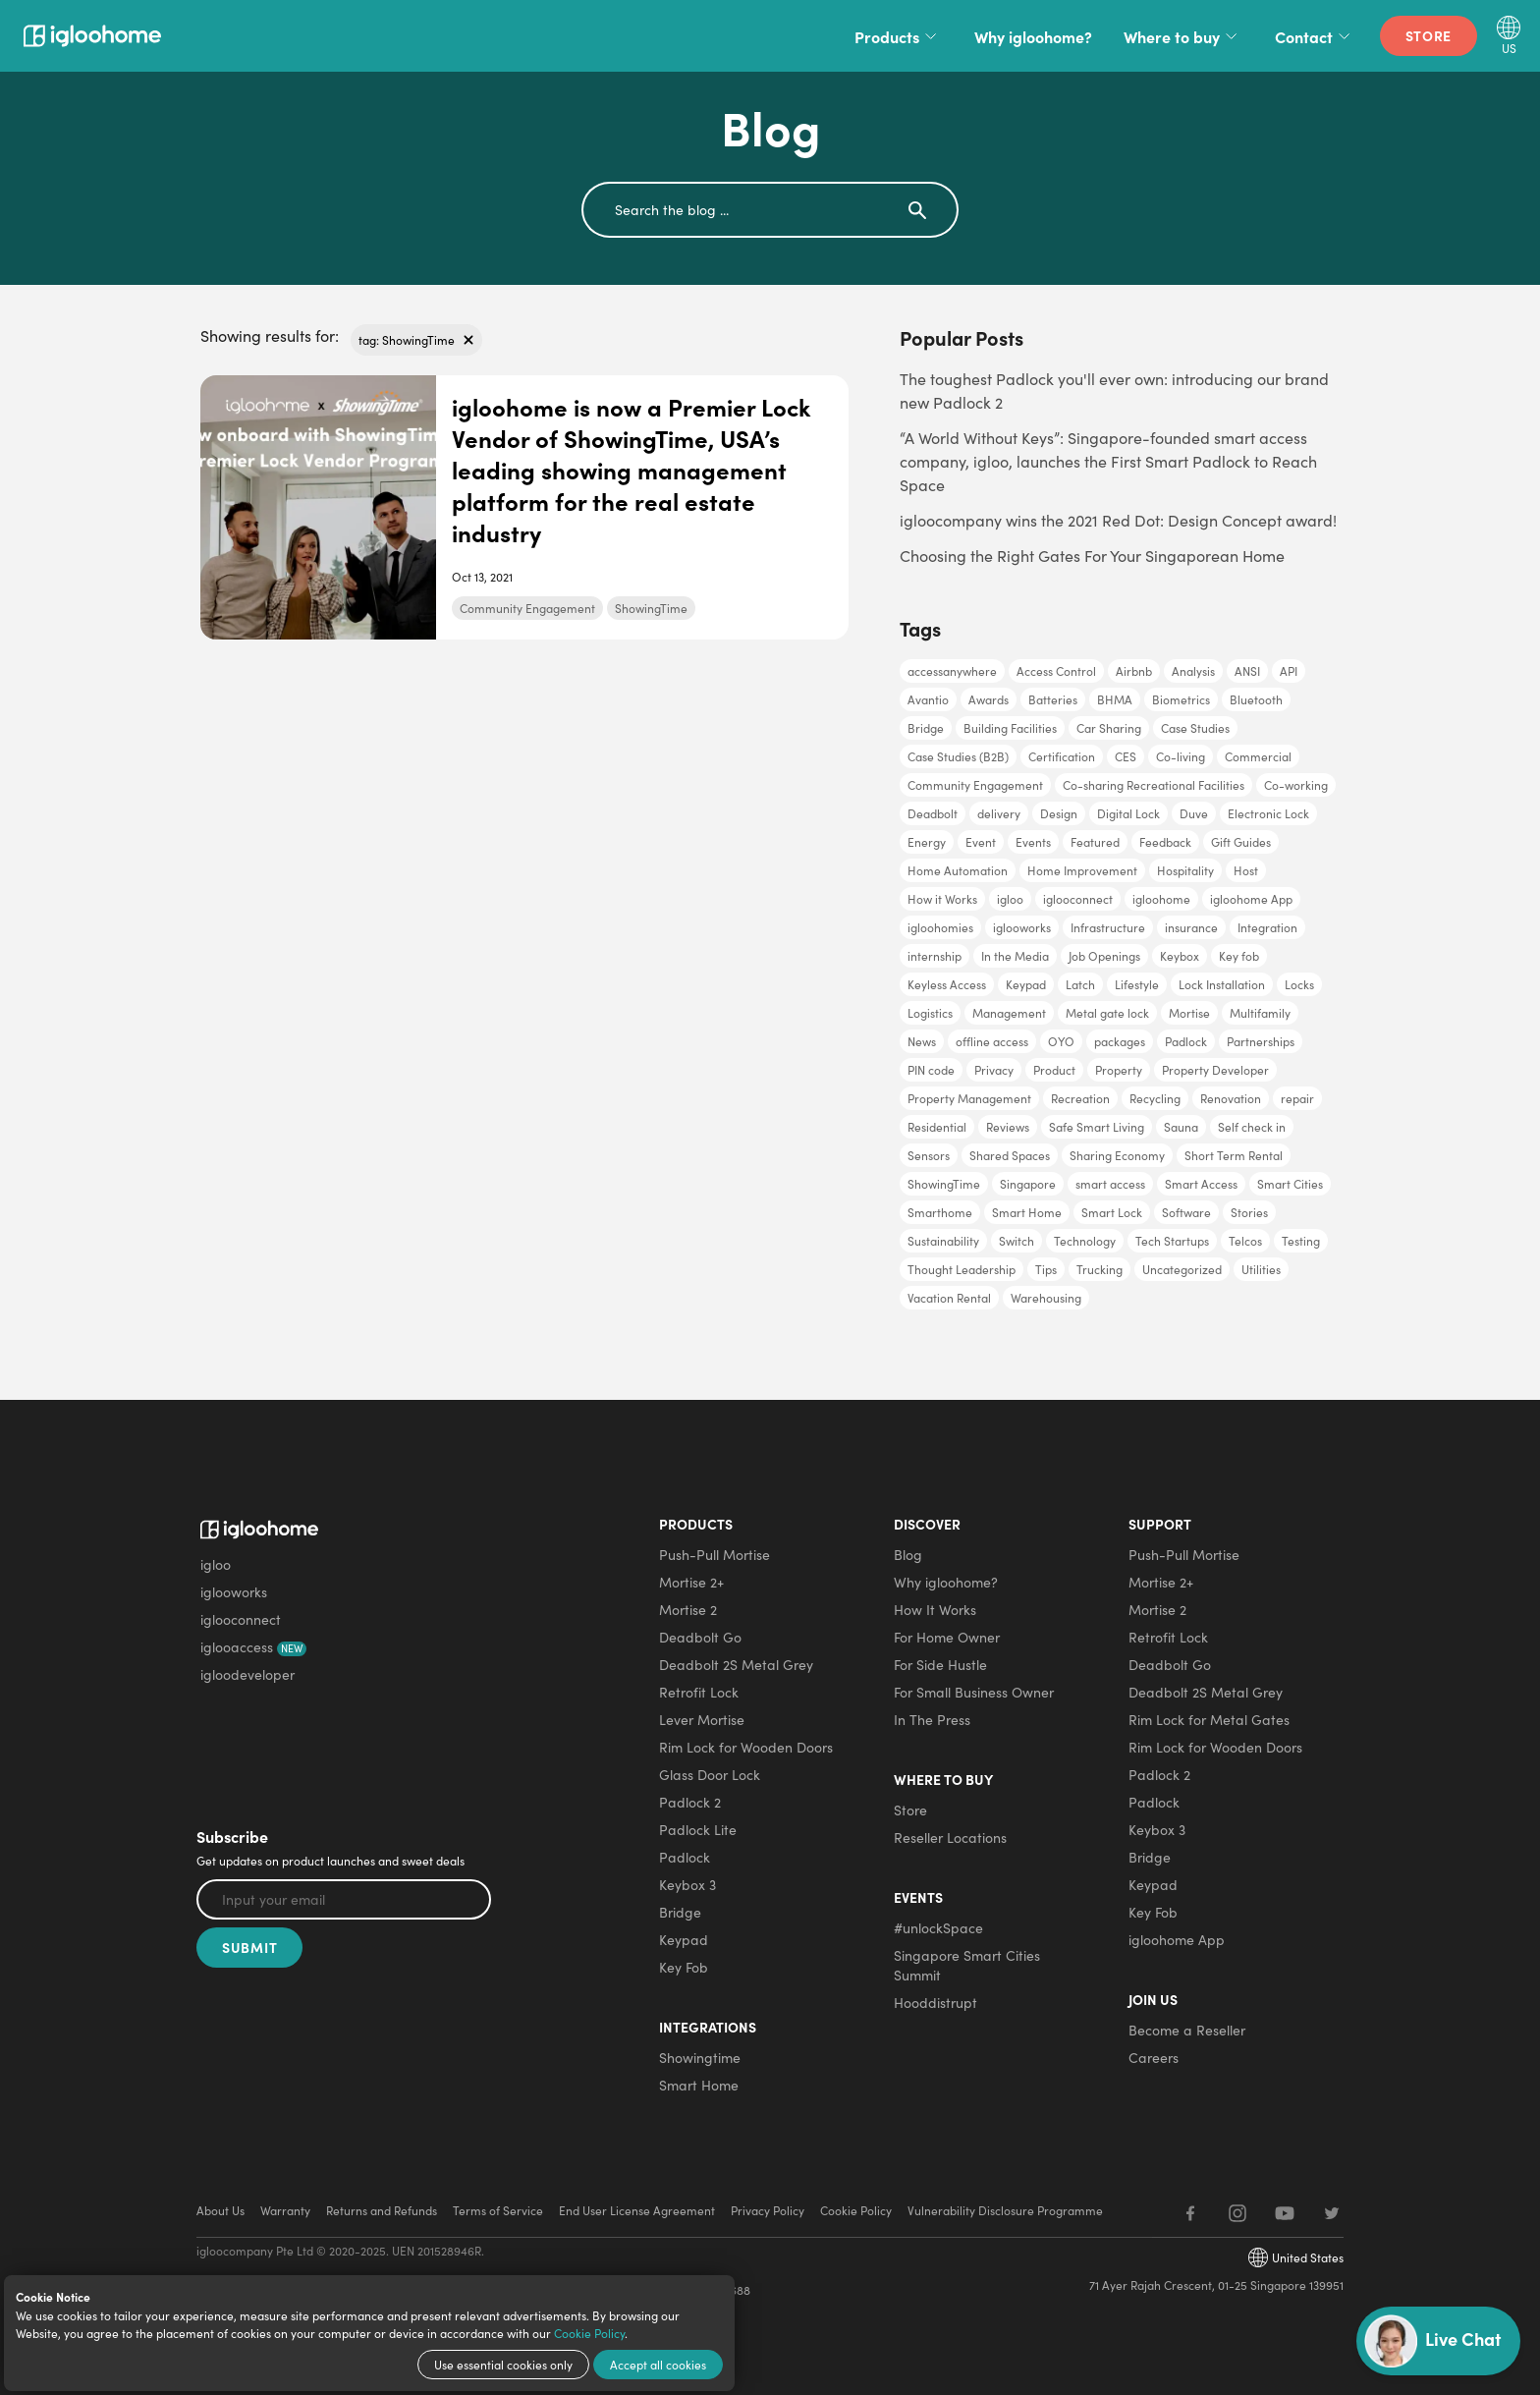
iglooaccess (253, 1647)
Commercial (1258, 756)
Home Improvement (1082, 870)
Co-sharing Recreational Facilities (1153, 785)
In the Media (1015, 956)
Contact (1315, 36)
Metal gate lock (1107, 1013)
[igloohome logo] (311, 1520)
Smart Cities (1290, 1184)
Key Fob (683, 1967)
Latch (1080, 984)
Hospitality (1185, 870)
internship (935, 956)
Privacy (994, 1070)
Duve (1194, 813)
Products (898, 36)
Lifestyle (1137, 984)
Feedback (1165, 842)
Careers (1153, 2057)
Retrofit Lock (699, 1692)
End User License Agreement (637, 2210)
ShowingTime (651, 608)
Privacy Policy (767, 2210)
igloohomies (940, 927)
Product (1054, 1070)
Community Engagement (527, 608)
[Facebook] (1190, 2213)
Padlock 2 (690, 1802)
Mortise (1189, 1013)
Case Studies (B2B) (958, 756)
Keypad (1026, 984)
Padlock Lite (698, 1829)
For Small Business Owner (974, 1692)
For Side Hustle (940, 1664)
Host (1246, 870)
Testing (1301, 1241)
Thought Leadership (962, 1269)
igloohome (1161, 899)
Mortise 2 (688, 1609)
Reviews (1007, 1127)
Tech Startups (1172, 1241)
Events (1033, 842)
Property (1118, 1070)
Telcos (1245, 1241)
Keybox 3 (687, 1884)
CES (1125, 756)
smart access (1110, 1184)
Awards (988, 699)
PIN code (931, 1070)
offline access (992, 1041)
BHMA (1114, 699)
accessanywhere (952, 671)
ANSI (1247, 671)
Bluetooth (1256, 699)
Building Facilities (1010, 728)
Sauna (1181, 1127)
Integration (1267, 927)
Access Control (1056, 671)
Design (1058, 813)
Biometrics (1181, 699)
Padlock (1186, 1041)
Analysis (1193, 671)
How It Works (935, 1609)
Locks (1299, 984)
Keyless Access (947, 984)
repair (1297, 1098)
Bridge (926, 728)
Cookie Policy (589, 2333)
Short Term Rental (1233, 1155)
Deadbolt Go (700, 1637)
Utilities (1261, 1269)
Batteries (1052, 699)
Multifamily (1260, 1013)
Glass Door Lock (709, 1774)
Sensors (929, 1155)
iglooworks (1022, 927)
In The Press (932, 1719)
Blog (908, 1554)
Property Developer (1215, 1070)
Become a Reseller (1186, 2030)
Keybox (1179, 956)
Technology (1085, 1241)
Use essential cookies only (503, 2364)
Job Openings (1104, 956)
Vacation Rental (949, 1298)
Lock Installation (1222, 984)
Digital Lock (1128, 813)
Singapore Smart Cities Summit (967, 1965)
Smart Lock (1111, 1212)
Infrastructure (1108, 927)
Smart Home (1027, 1212)
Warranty (285, 2210)
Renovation (1230, 1098)
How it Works (942, 899)
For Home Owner (947, 1637)
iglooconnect (1078, 899)
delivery (998, 813)
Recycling (1155, 1098)
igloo (1010, 899)
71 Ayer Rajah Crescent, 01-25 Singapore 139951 (1216, 2285)
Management (1009, 1013)
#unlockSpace (938, 1928)
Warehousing (1046, 1298)
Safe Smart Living (1096, 1127)
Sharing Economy (1117, 1155)
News (922, 1041)
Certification (1061, 756)
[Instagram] (1237, 2213)
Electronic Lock (1268, 813)
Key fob (1239, 956)
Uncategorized (1182, 1269)
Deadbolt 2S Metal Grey (736, 1664)
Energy (927, 842)
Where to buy (1183, 36)
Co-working (1296, 785)
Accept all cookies (658, 2364)
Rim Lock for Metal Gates (1209, 1719)
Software (1186, 1212)
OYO (1061, 1041)
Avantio (928, 699)
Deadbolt (933, 813)
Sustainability (943, 1241)
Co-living (1180, 756)
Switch (1016, 1241)
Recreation (1080, 1098)
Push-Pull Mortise (714, 1554)
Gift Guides (1241, 842)
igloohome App (1251, 899)
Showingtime (700, 2057)
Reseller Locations (950, 1837)
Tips (1046, 1269)
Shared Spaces (1009, 1155)
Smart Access (1201, 1184)
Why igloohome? (1033, 36)
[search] (730, 210)
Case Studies (1195, 728)
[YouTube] (1284, 2213)
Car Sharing (1108, 728)
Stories (1249, 1212)
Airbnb (1134, 671)
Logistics (930, 1013)
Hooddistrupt (935, 2002)
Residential (937, 1127)
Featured (1095, 842)
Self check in (1252, 1127)
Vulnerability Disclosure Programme (1005, 2210)
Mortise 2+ (691, 1582)
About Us (220, 2210)
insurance (1191, 927)
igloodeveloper (247, 1674)
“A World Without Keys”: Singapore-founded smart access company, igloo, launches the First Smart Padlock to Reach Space (1108, 461)
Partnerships (1260, 1041)
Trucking (1099, 1269)
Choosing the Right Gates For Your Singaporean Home (1092, 555)
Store (1429, 35)
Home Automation (958, 870)
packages (1119, 1041)
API (1288, 671)
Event (980, 842)
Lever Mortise (701, 1719)
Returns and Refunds (381, 2210)
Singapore (1028, 1184)
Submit (249, 1947)
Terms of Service (498, 2210)
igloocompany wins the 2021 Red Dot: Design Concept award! (1118, 520)
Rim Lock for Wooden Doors (746, 1747)
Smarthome (940, 1212)
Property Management (969, 1098)
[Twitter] (1331, 2213)
